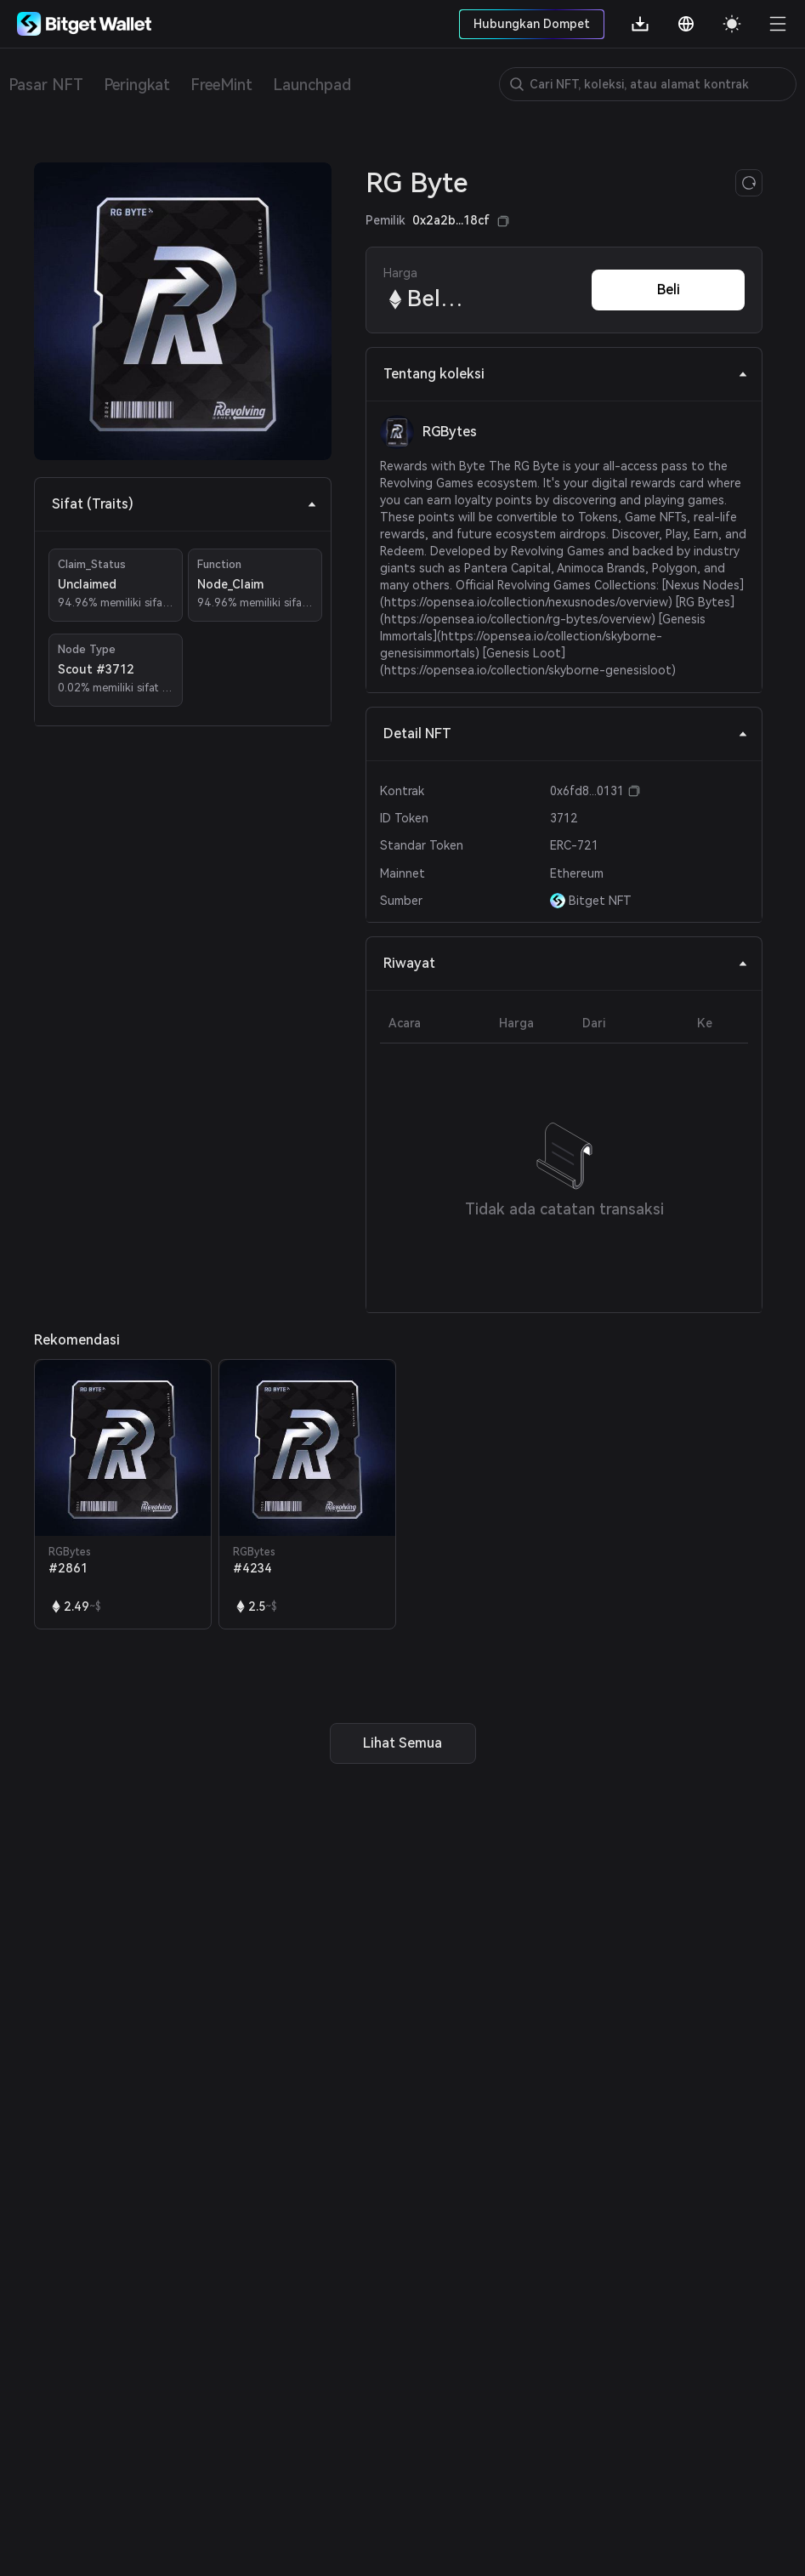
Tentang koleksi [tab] (565, 374)
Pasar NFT (46, 85)
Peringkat (137, 85)
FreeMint (221, 85)
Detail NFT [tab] (565, 733)
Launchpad (312, 85)
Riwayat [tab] (565, 963)
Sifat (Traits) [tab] (184, 504)
